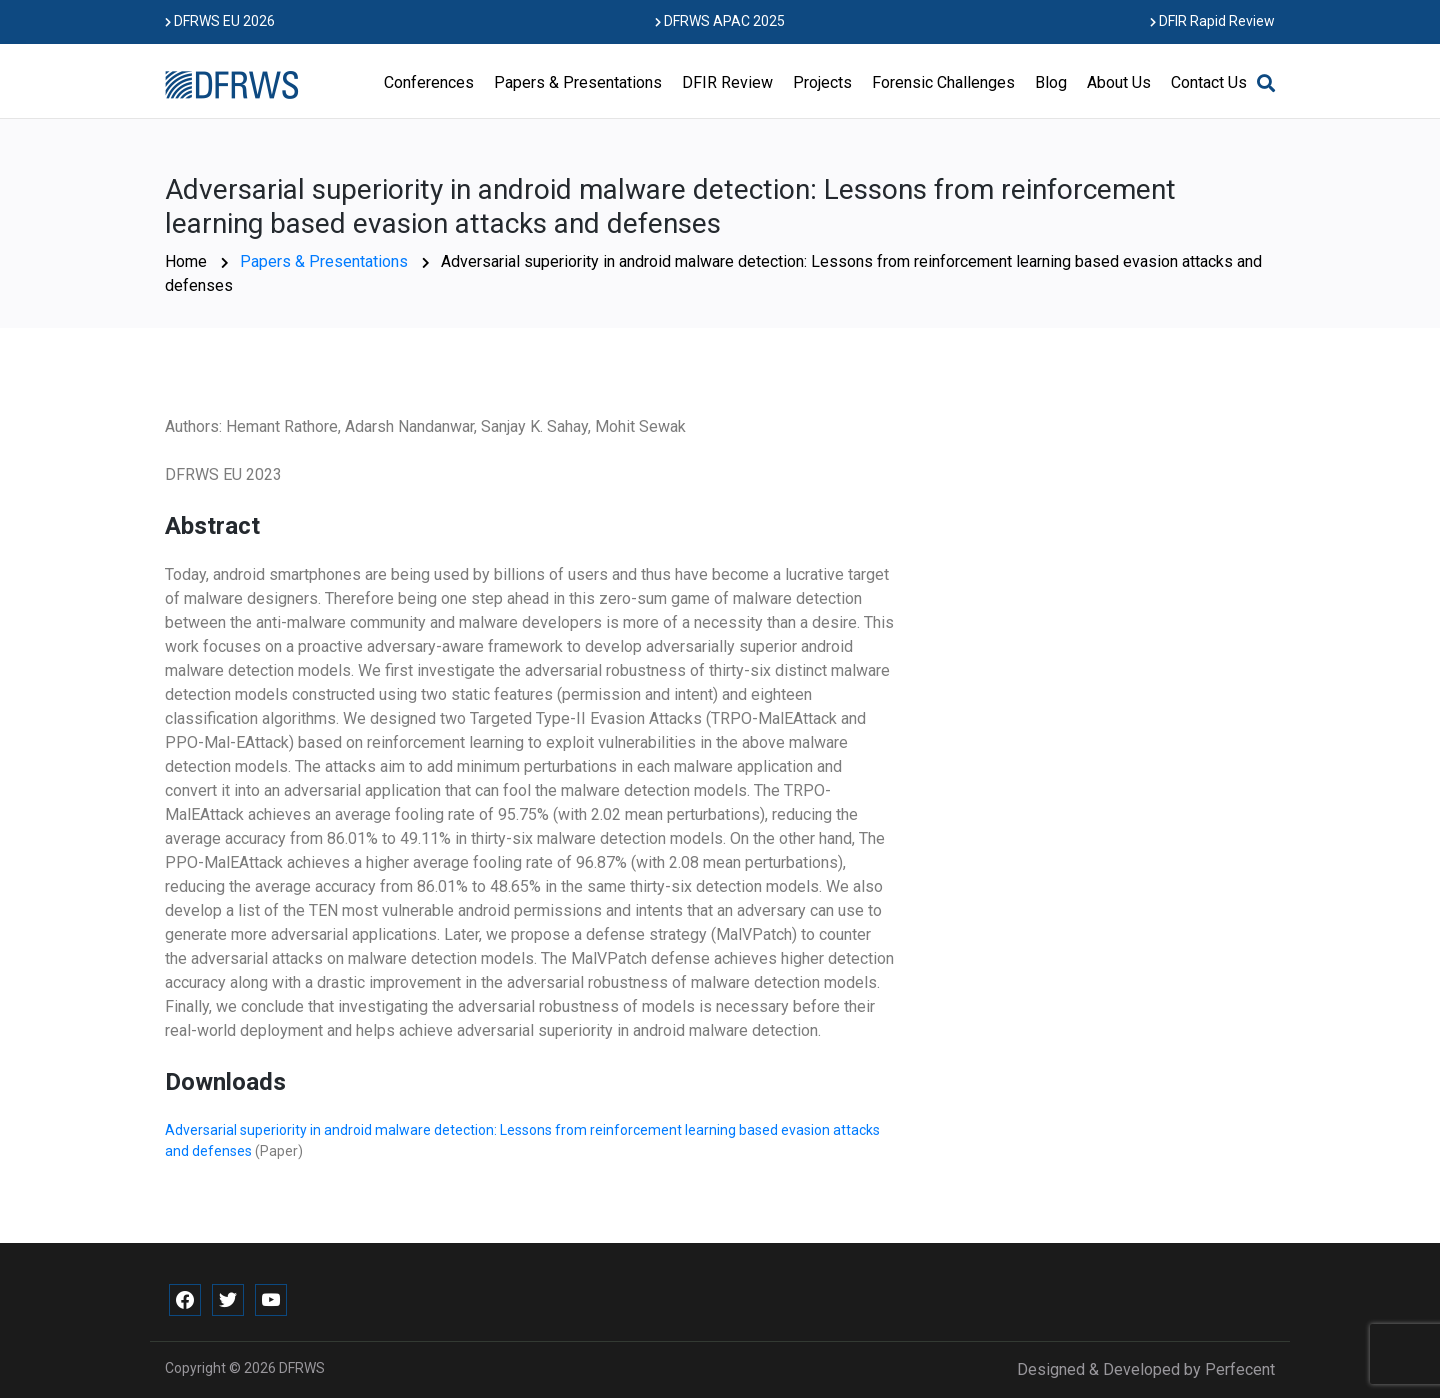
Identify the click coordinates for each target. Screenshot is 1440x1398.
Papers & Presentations (578, 82)
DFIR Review (727, 82)
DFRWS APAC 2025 (720, 21)
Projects (822, 82)
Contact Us (1209, 82)
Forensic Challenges (943, 82)
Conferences (429, 82)
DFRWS (302, 1368)
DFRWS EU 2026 (220, 21)
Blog (1051, 82)
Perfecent (1240, 1369)
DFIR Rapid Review (1212, 21)
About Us (1119, 82)
